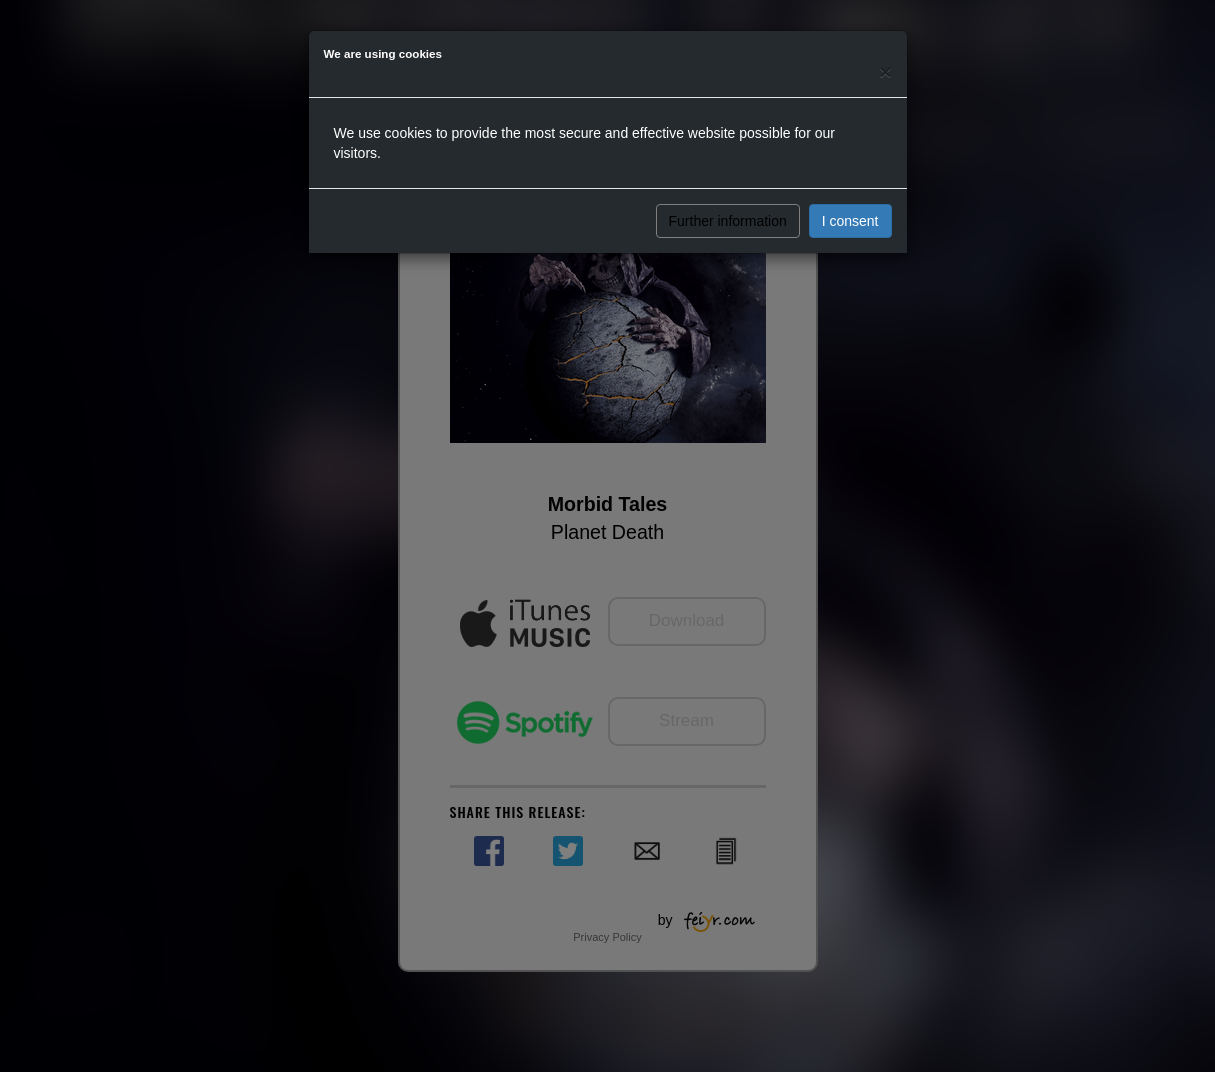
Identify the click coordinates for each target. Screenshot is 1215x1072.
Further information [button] (728, 221)
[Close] (885, 71)
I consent (850, 221)
